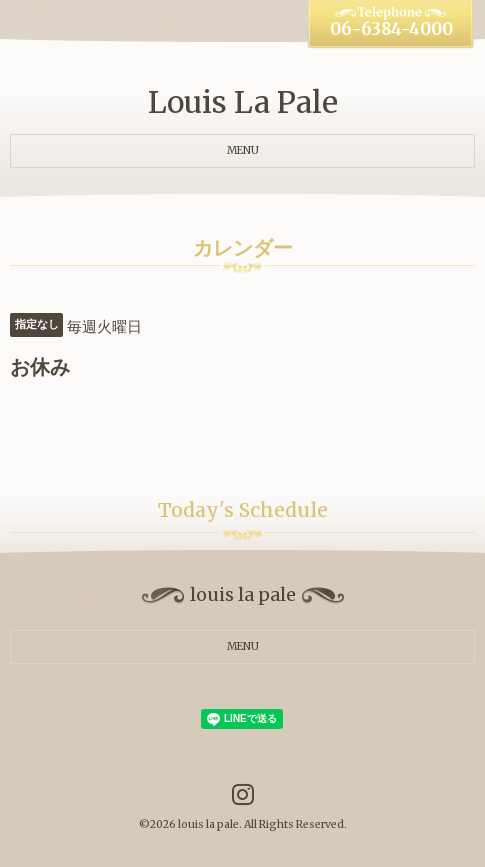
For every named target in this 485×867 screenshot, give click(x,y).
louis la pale (208, 824)
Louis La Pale (243, 102)
